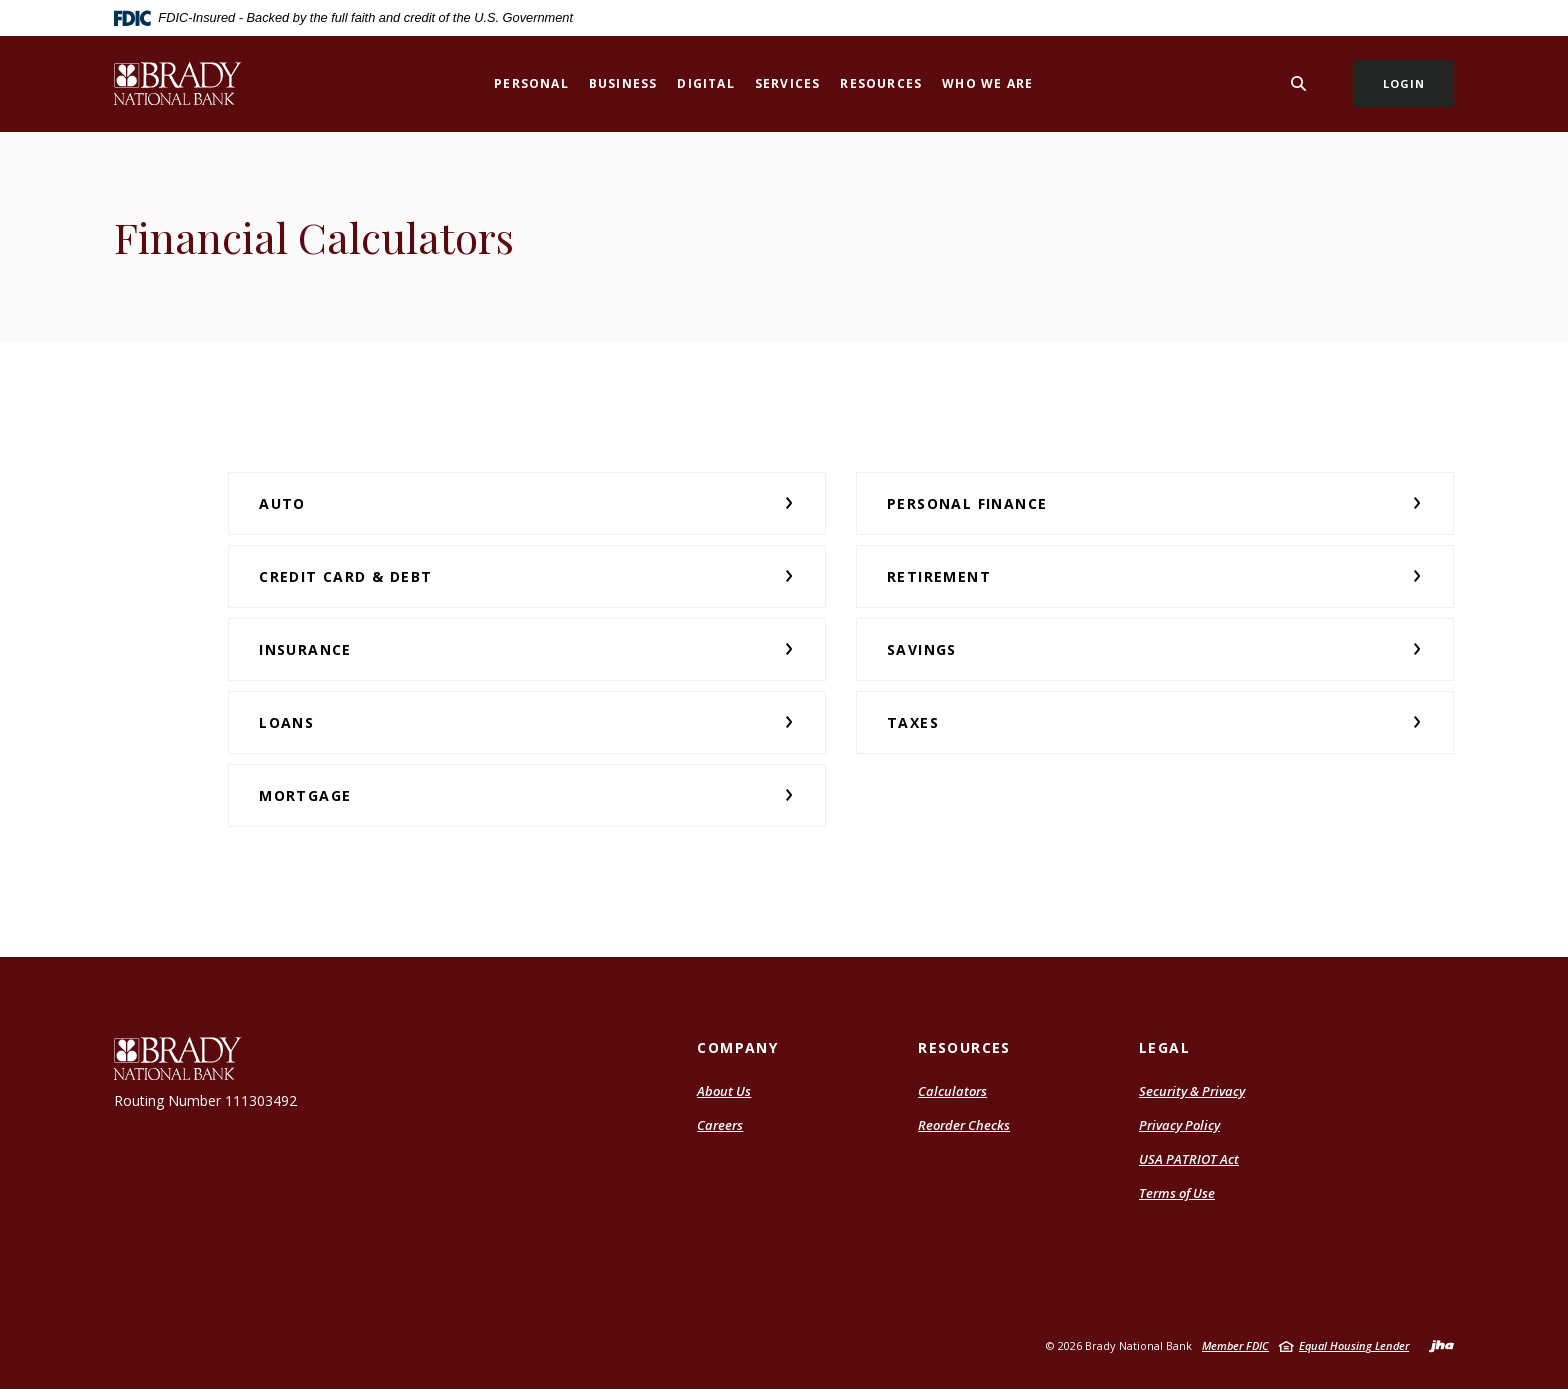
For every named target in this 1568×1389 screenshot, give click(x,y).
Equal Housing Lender (1354, 1345)
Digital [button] (705, 83)
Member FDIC (1235, 1345)
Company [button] (737, 1047)
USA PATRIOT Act (1189, 1159)
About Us (724, 1091)
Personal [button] (531, 83)
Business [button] (623, 83)
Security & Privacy (1192, 1091)
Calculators (952, 1091)
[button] (527, 503)
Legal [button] (1164, 1047)
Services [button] (788, 83)
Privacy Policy (1179, 1125)
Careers (720, 1125)
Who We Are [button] (987, 83)
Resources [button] (881, 83)
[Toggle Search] (1299, 83)
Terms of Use (1177, 1193)
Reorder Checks (964, 1125)
